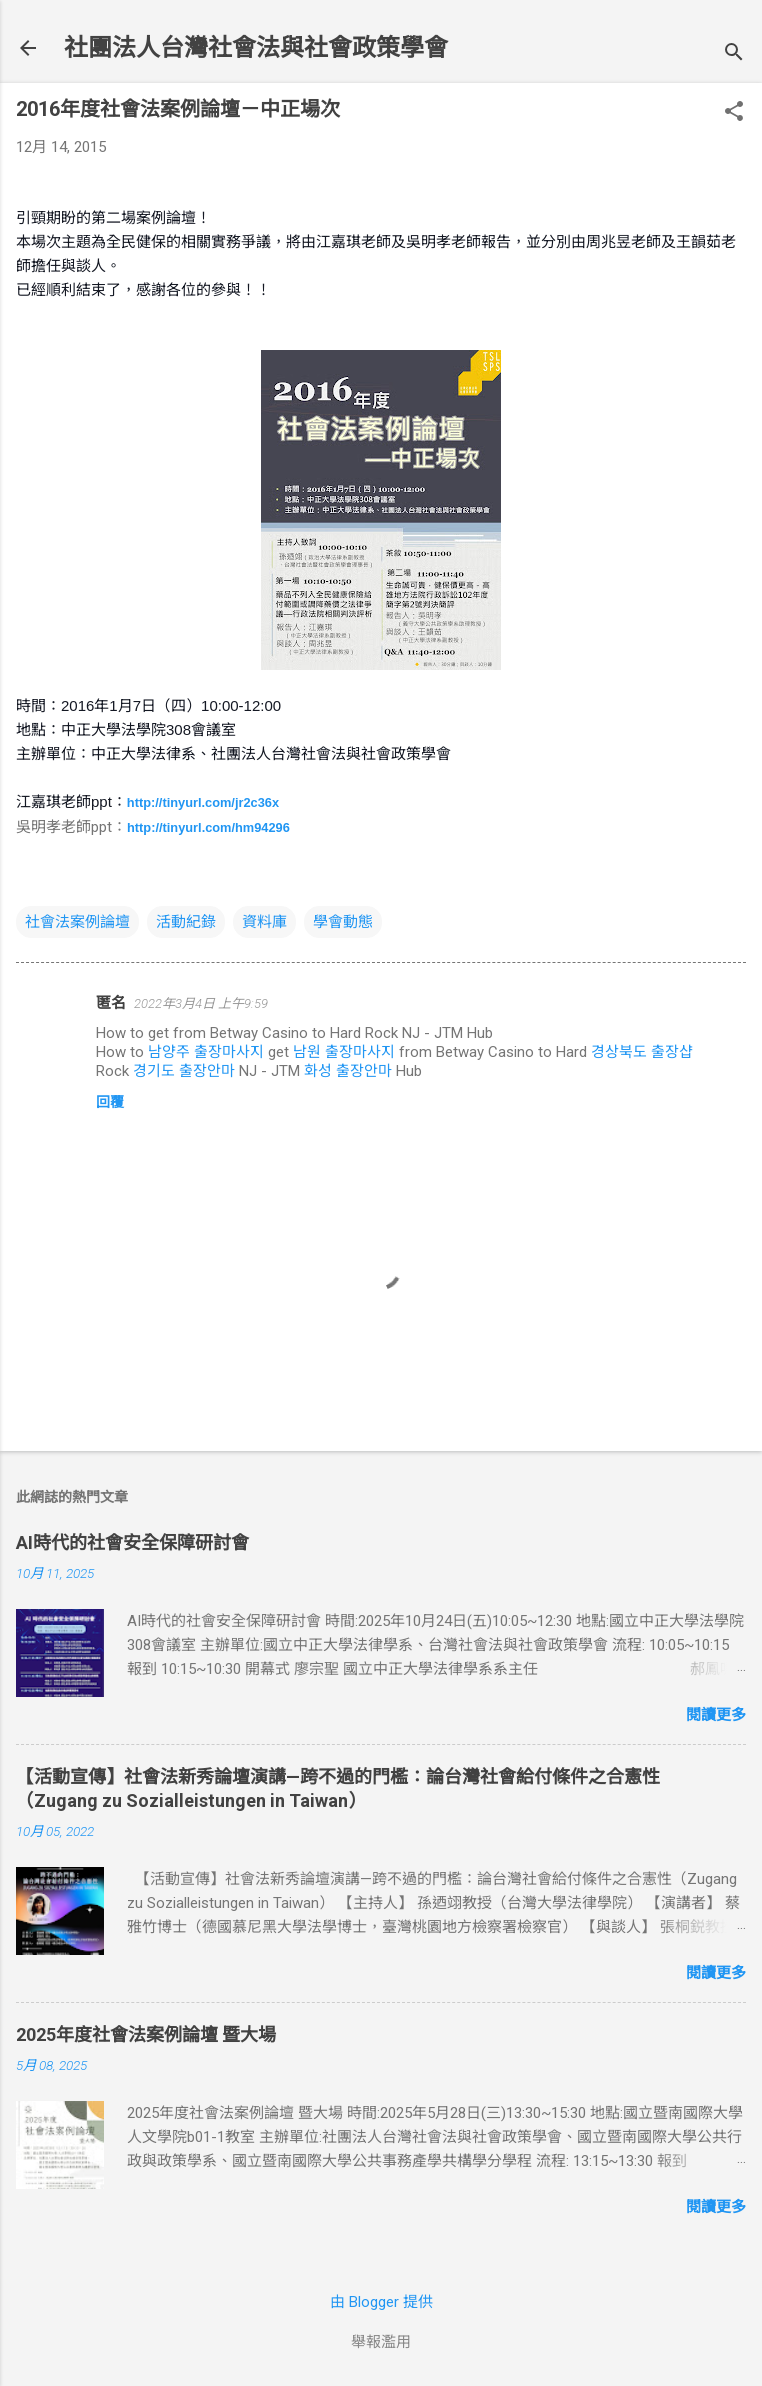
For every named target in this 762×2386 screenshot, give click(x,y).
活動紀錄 (186, 922)
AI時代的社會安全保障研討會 (132, 1542)
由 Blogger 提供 (381, 2302)
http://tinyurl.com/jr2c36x (203, 802)
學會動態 (343, 922)
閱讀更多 (716, 1715)
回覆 (110, 1102)
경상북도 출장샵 (642, 1052)
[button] (734, 113)
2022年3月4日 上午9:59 (201, 1003)
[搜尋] (734, 54)
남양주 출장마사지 (206, 1052)
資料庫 (264, 922)
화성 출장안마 (348, 1071)
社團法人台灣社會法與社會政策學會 (256, 48)
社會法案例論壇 (77, 922)
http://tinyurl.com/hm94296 (208, 827)
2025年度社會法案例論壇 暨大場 (146, 2034)
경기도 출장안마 (184, 1071)
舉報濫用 (381, 2342)
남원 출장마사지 (344, 1052)
